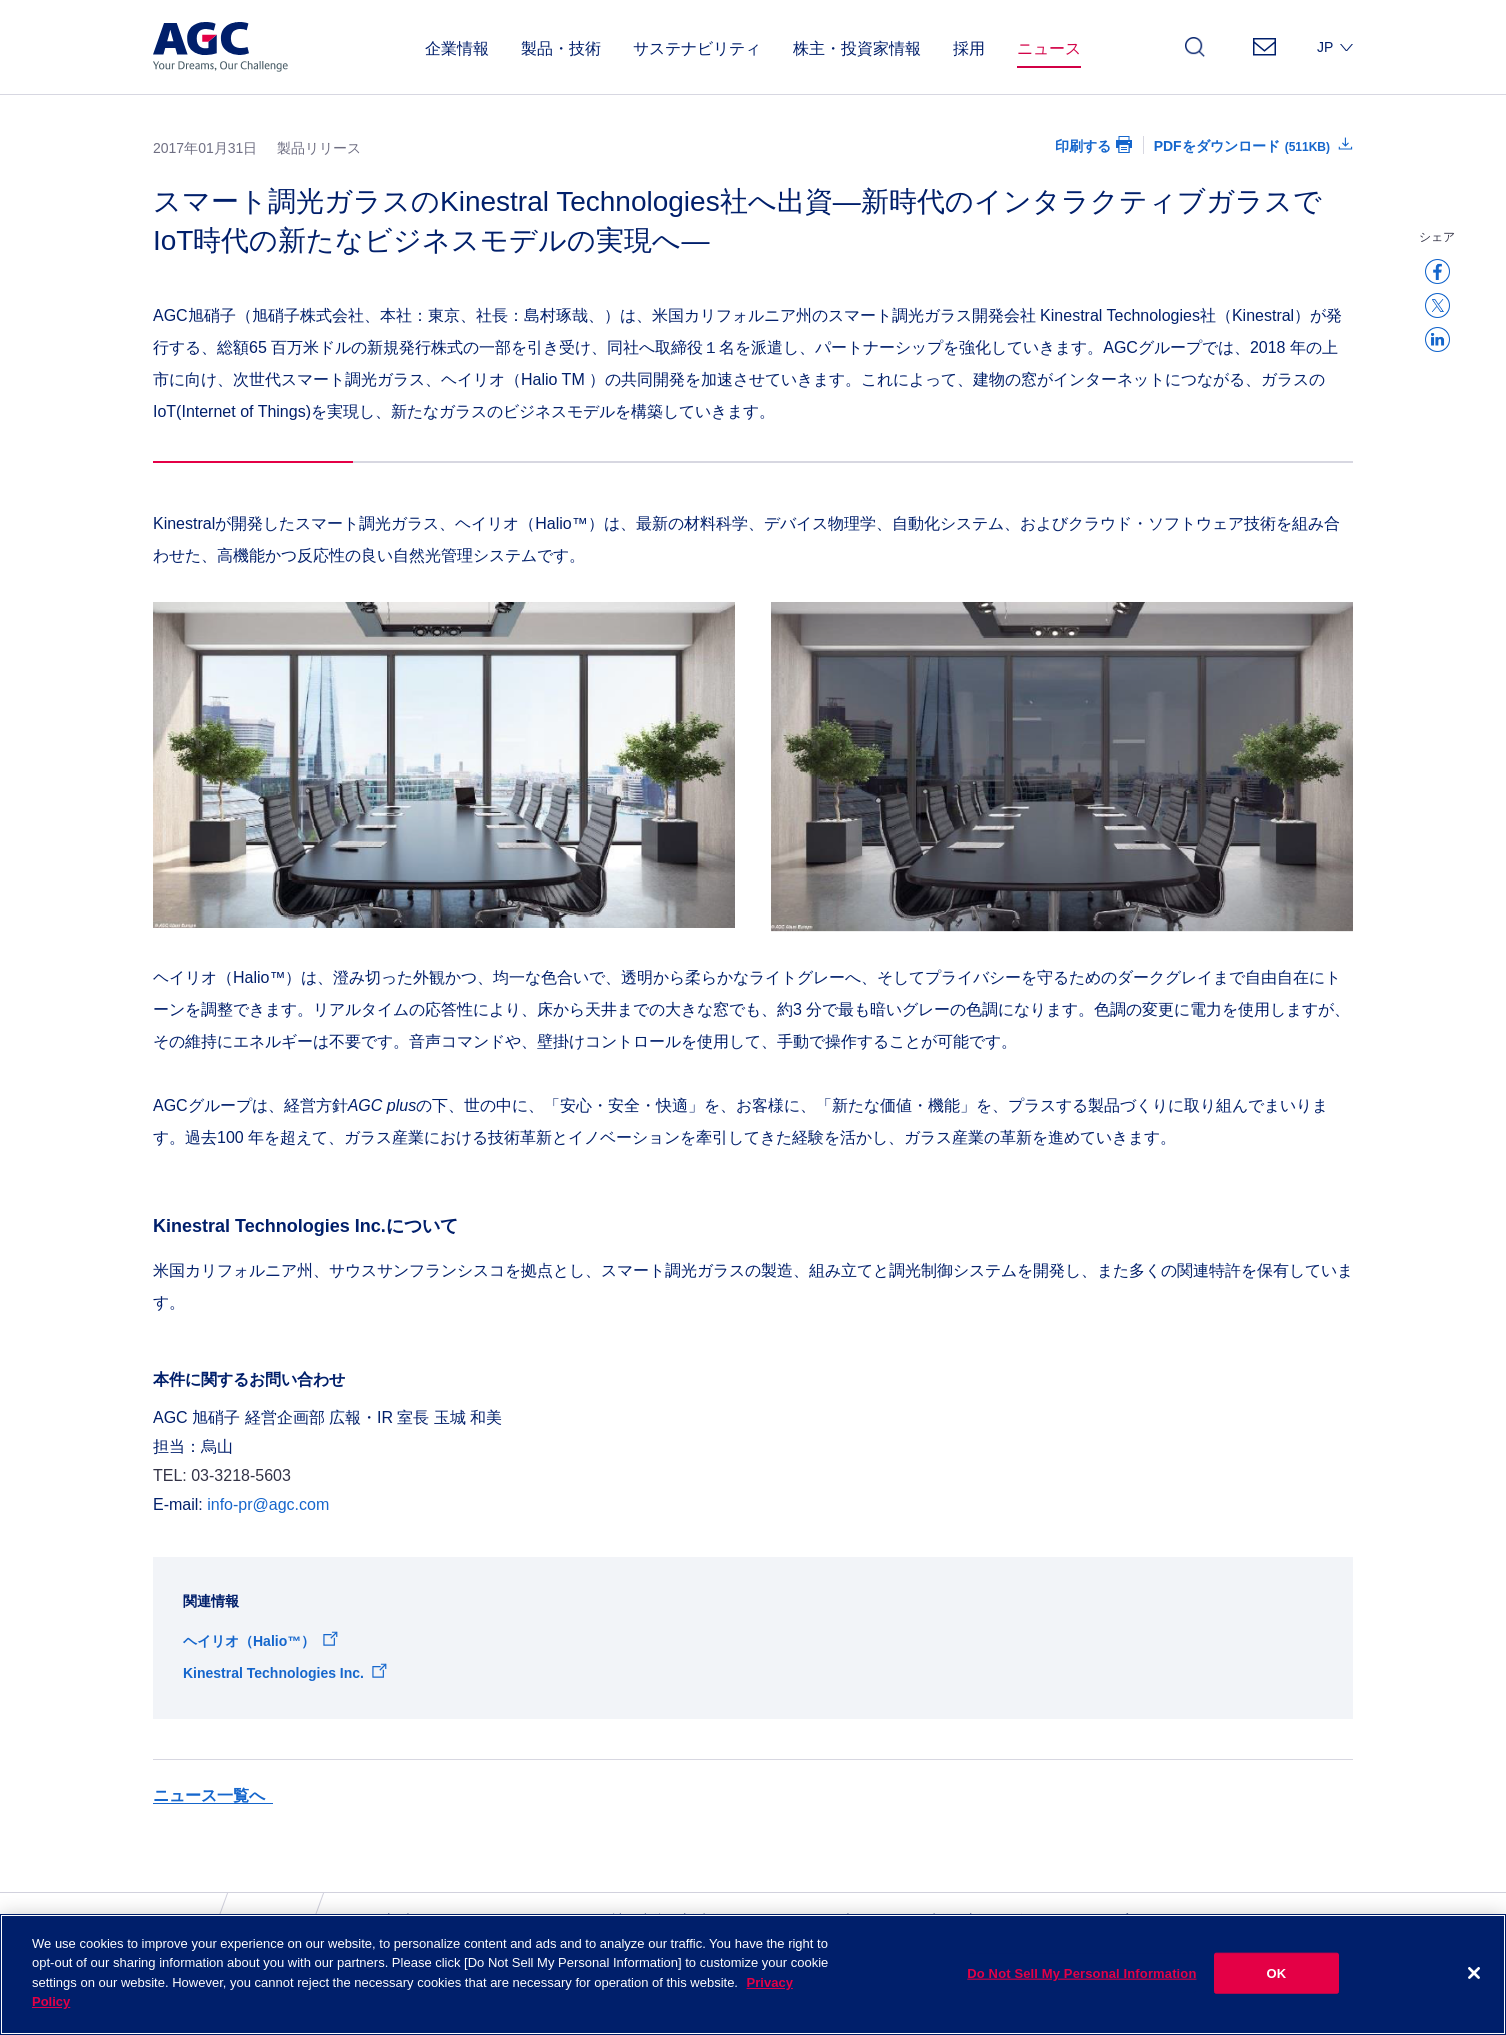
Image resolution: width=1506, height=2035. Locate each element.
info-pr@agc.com (268, 1504)
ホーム (174, 1920)
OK (1277, 1993)
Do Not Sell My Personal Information (1081, 1993)
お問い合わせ (1264, 52)
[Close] (1474, 1994)
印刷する (1083, 146)
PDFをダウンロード (1242, 146)
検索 (1195, 52)
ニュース (263, 1920)
